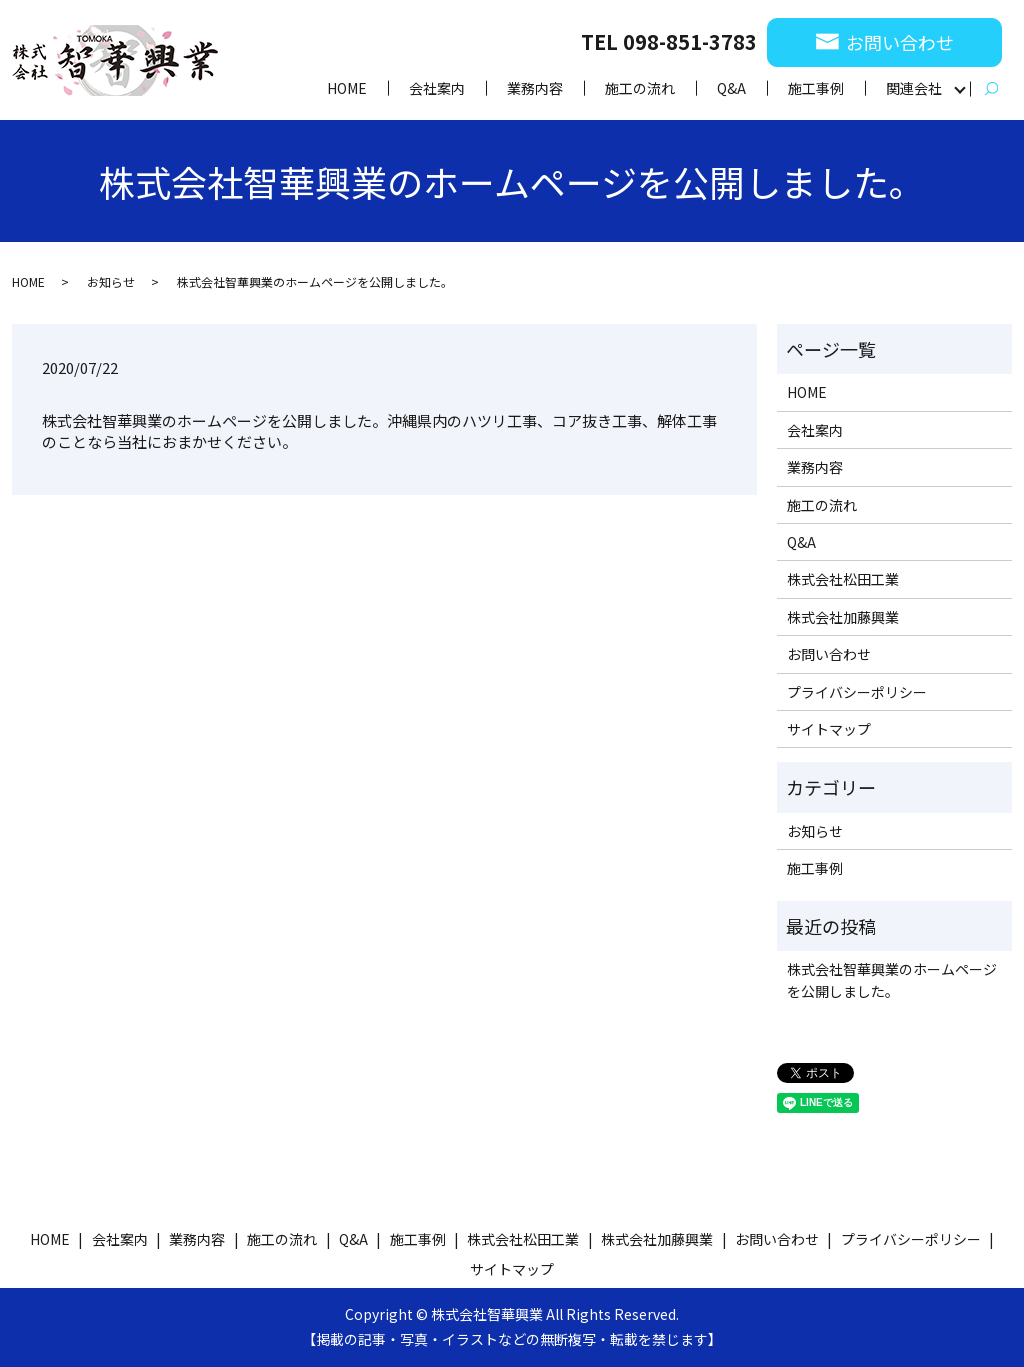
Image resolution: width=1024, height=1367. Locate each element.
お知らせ (111, 281)
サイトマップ (829, 729)
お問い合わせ (829, 654)
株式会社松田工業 (843, 579)
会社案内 (437, 88)
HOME (347, 88)
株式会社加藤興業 (843, 617)
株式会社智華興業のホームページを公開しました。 (892, 980)
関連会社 (914, 88)
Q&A (731, 88)
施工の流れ (640, 88)
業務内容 (535, 88)
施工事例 (816, 88)
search (991, 89)
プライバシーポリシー (857, 692)
